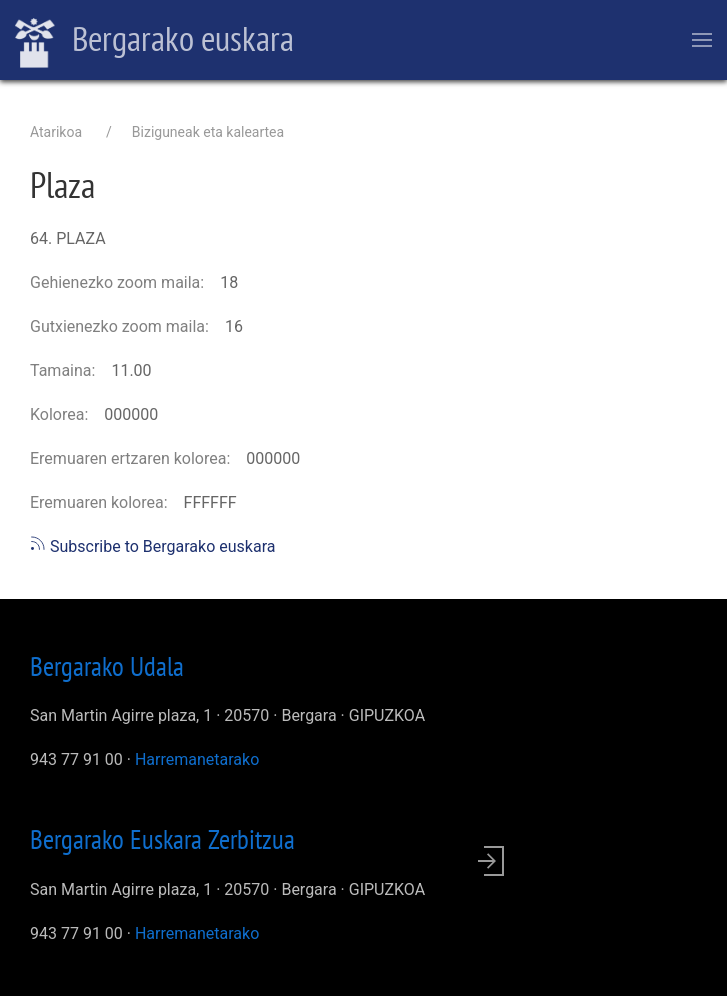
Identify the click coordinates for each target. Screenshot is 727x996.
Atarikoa (56, 132)
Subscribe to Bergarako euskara (152, 546)
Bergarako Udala (107, 666)
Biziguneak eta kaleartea (208, 132)
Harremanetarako (197, 759)
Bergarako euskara (154, 41)
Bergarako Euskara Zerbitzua (162, 839)
